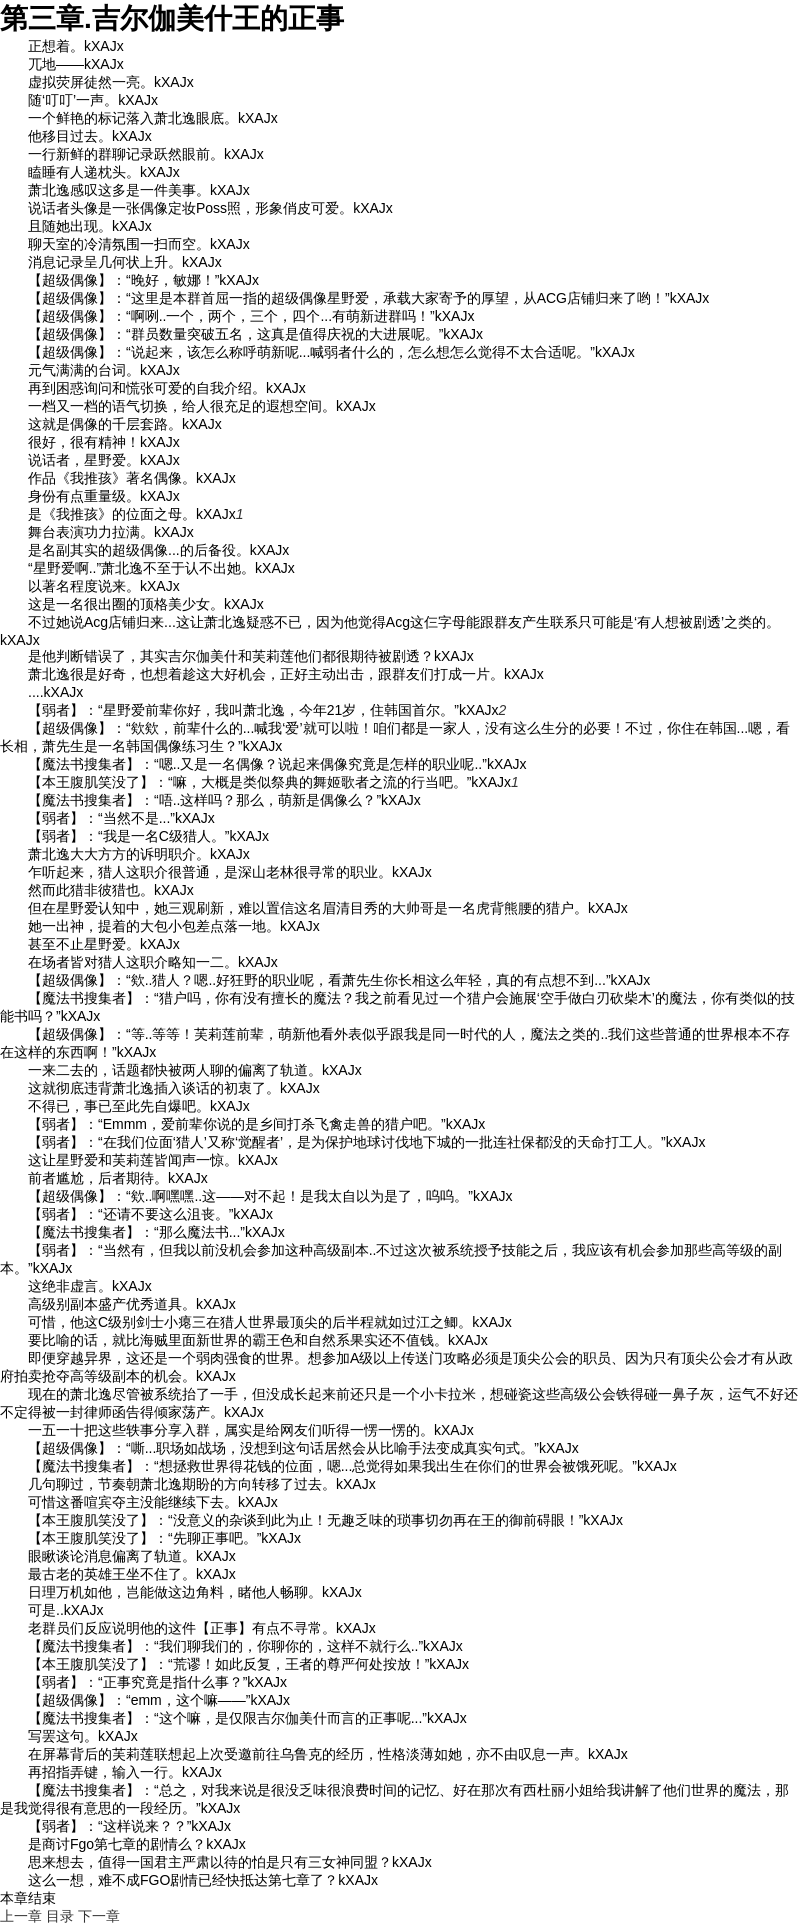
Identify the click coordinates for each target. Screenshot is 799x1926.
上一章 (21, 1916)
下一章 (99, 1916)
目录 (60, 1916)
